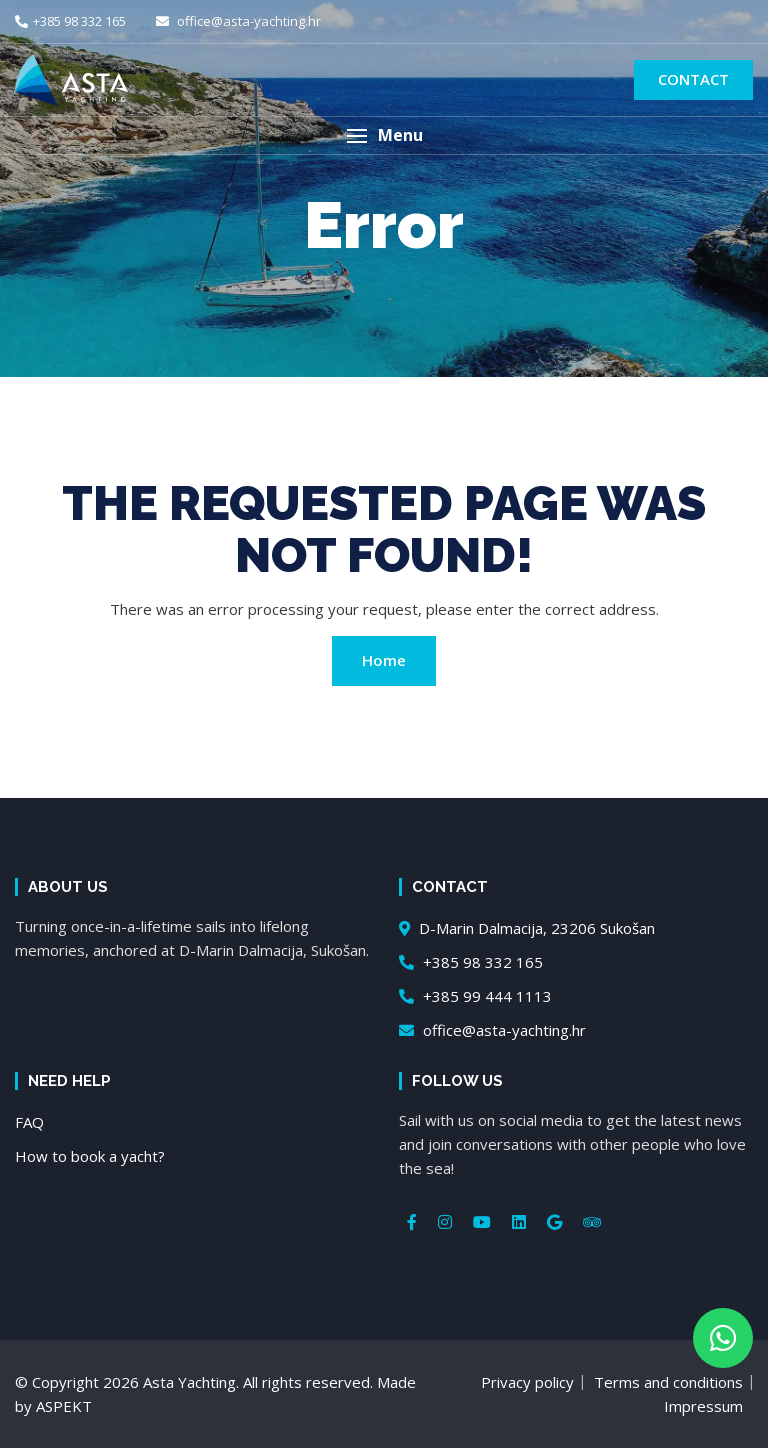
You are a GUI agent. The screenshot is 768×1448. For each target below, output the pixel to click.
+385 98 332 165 (70, 21)
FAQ (29, 1122)
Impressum (703, 1406)
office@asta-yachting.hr (238, 21)
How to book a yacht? (90, 1156)
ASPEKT (64, 1406)
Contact (693, 79)
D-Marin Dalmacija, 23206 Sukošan (527, 928)
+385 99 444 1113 (475, 996)
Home (384, 660)
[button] (384, 135)
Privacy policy (527, 1382)
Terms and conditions (668, 1382)
